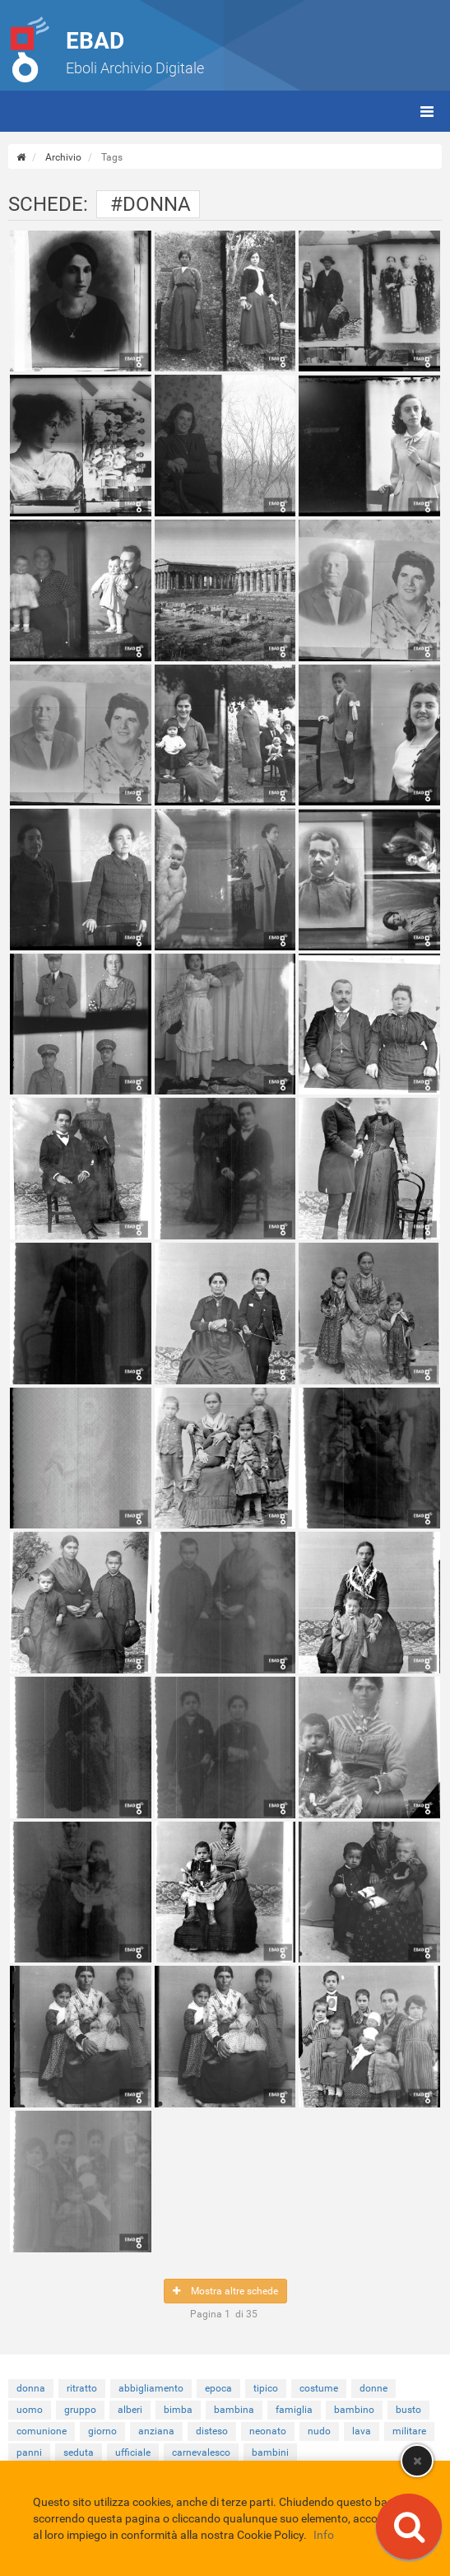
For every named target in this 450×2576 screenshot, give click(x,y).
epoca (218, 2388)
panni (29, 2452)
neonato (267, 2431)
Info (323, 2534)
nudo (319, 2431)
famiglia (294, 2409)
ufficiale (133, 2452)
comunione (41, 2431)
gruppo (80, 2409)
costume (318, 2388)
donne (373, 2388)
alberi (130, 2409)
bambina (234, 2409)
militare (409, 2431)
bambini (270, 2452)
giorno (102, 2431)
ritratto (82, 2388)
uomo (29, 2409)
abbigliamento (150, 2388)
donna (30, 2388)
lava (361, 2431)
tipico (265, 2388)
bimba (178, 2409)
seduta (78, 2452)
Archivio (63, 157)
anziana (156, 2431)
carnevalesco (201, 2452)
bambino (354, 2409)
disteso (212, 2431)
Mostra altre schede (225, 2291)
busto (408, 2409)
